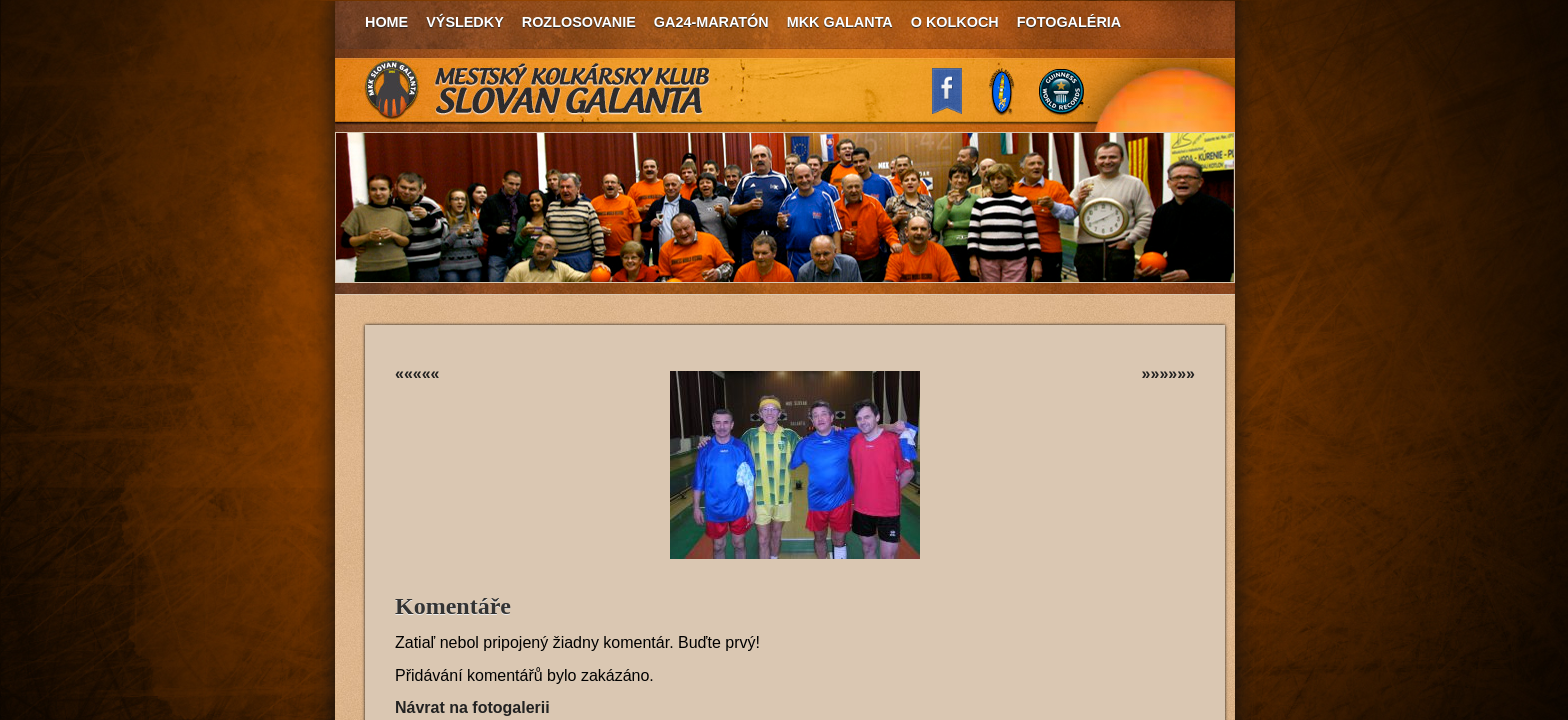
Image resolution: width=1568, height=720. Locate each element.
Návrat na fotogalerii (472, 707)
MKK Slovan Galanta (538, 90)
